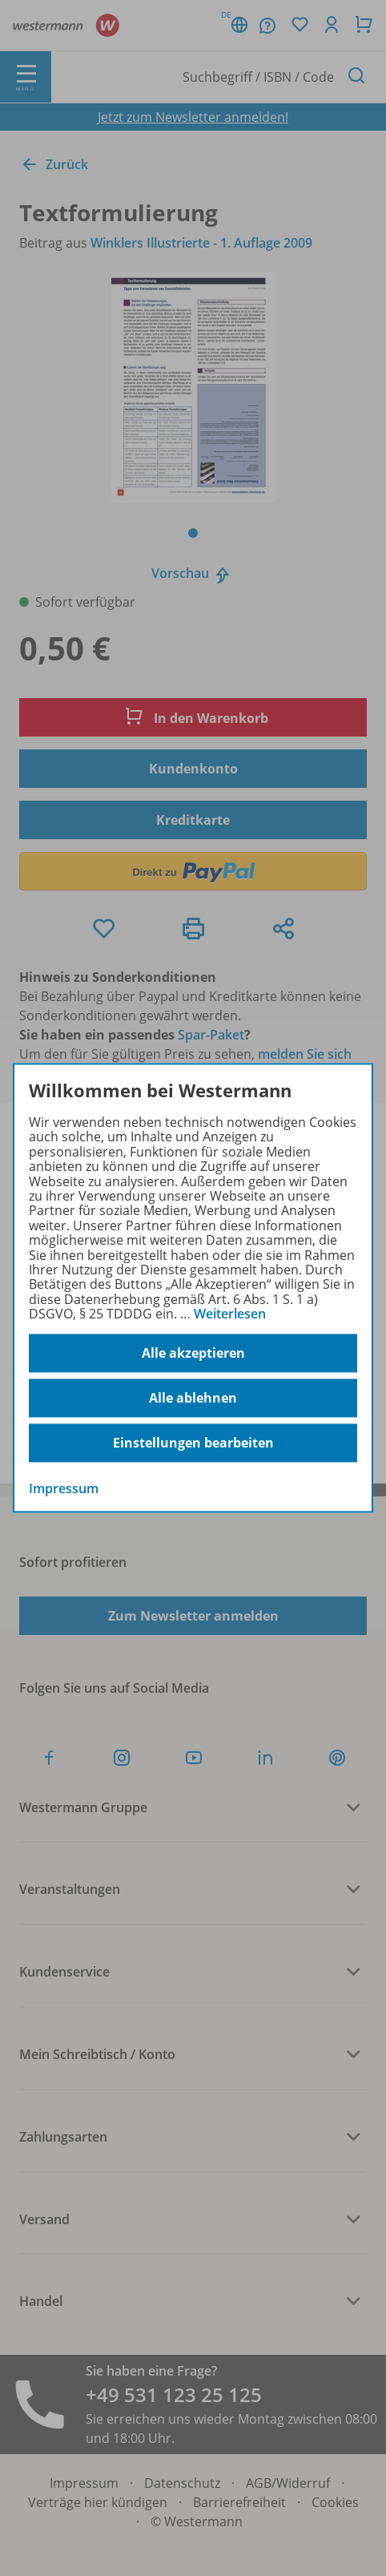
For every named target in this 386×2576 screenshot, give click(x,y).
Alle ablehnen (193, 1398)
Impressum (64, 1489)
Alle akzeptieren (193, 1354)
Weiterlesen (230, 1313)
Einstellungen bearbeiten (193, 1443)
